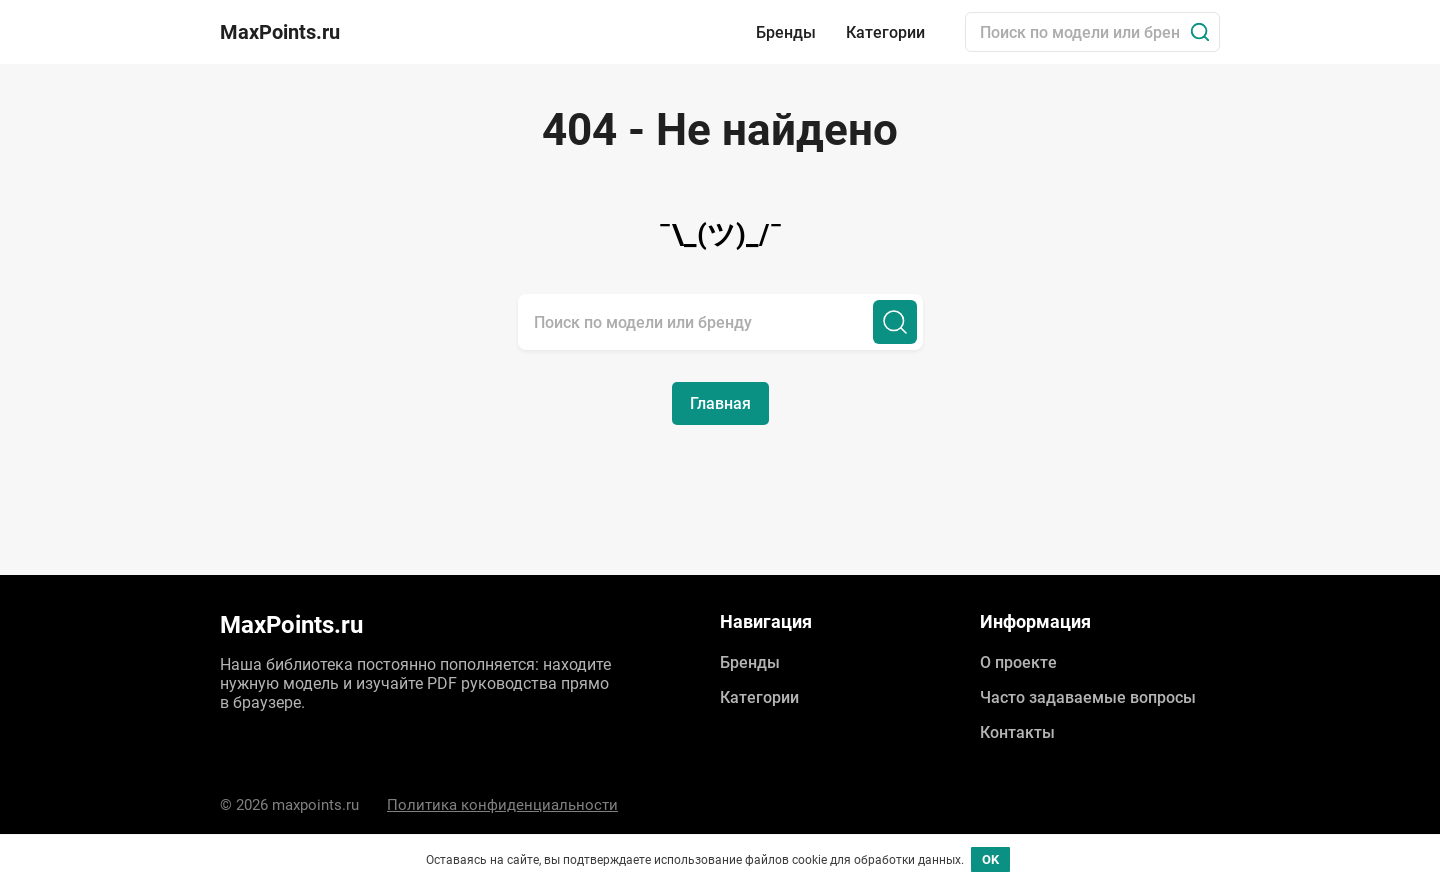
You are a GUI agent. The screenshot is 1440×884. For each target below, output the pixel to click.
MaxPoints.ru (280, 32)
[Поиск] (1200, 32)
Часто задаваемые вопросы (1088, 697)
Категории (885, 32)
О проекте (1018, 662)
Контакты (1017, 732)
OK (990, 859)
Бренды (786, 32)
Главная (720, 403)
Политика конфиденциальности (502, 805)
